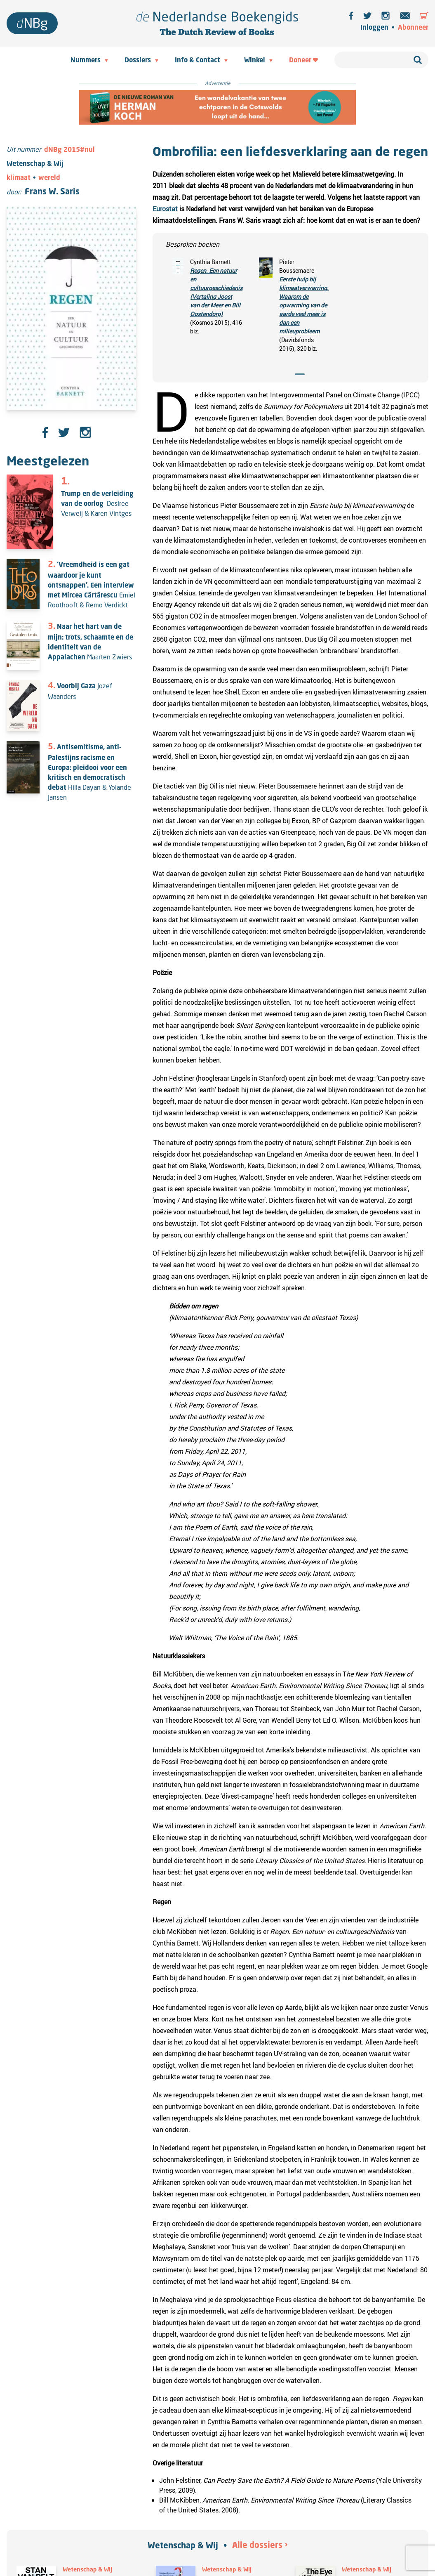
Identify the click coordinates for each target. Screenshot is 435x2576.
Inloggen (374, 28)
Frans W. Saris (52, 192)
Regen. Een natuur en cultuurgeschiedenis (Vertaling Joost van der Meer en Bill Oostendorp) (216, 292)
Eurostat (165, 208)
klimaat (19, 178)
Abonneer (413, 28)
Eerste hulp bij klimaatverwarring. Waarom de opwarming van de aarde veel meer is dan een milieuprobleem (304, 305)
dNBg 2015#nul (69, 150)
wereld (49, 178)
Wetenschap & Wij (183, 2546)
